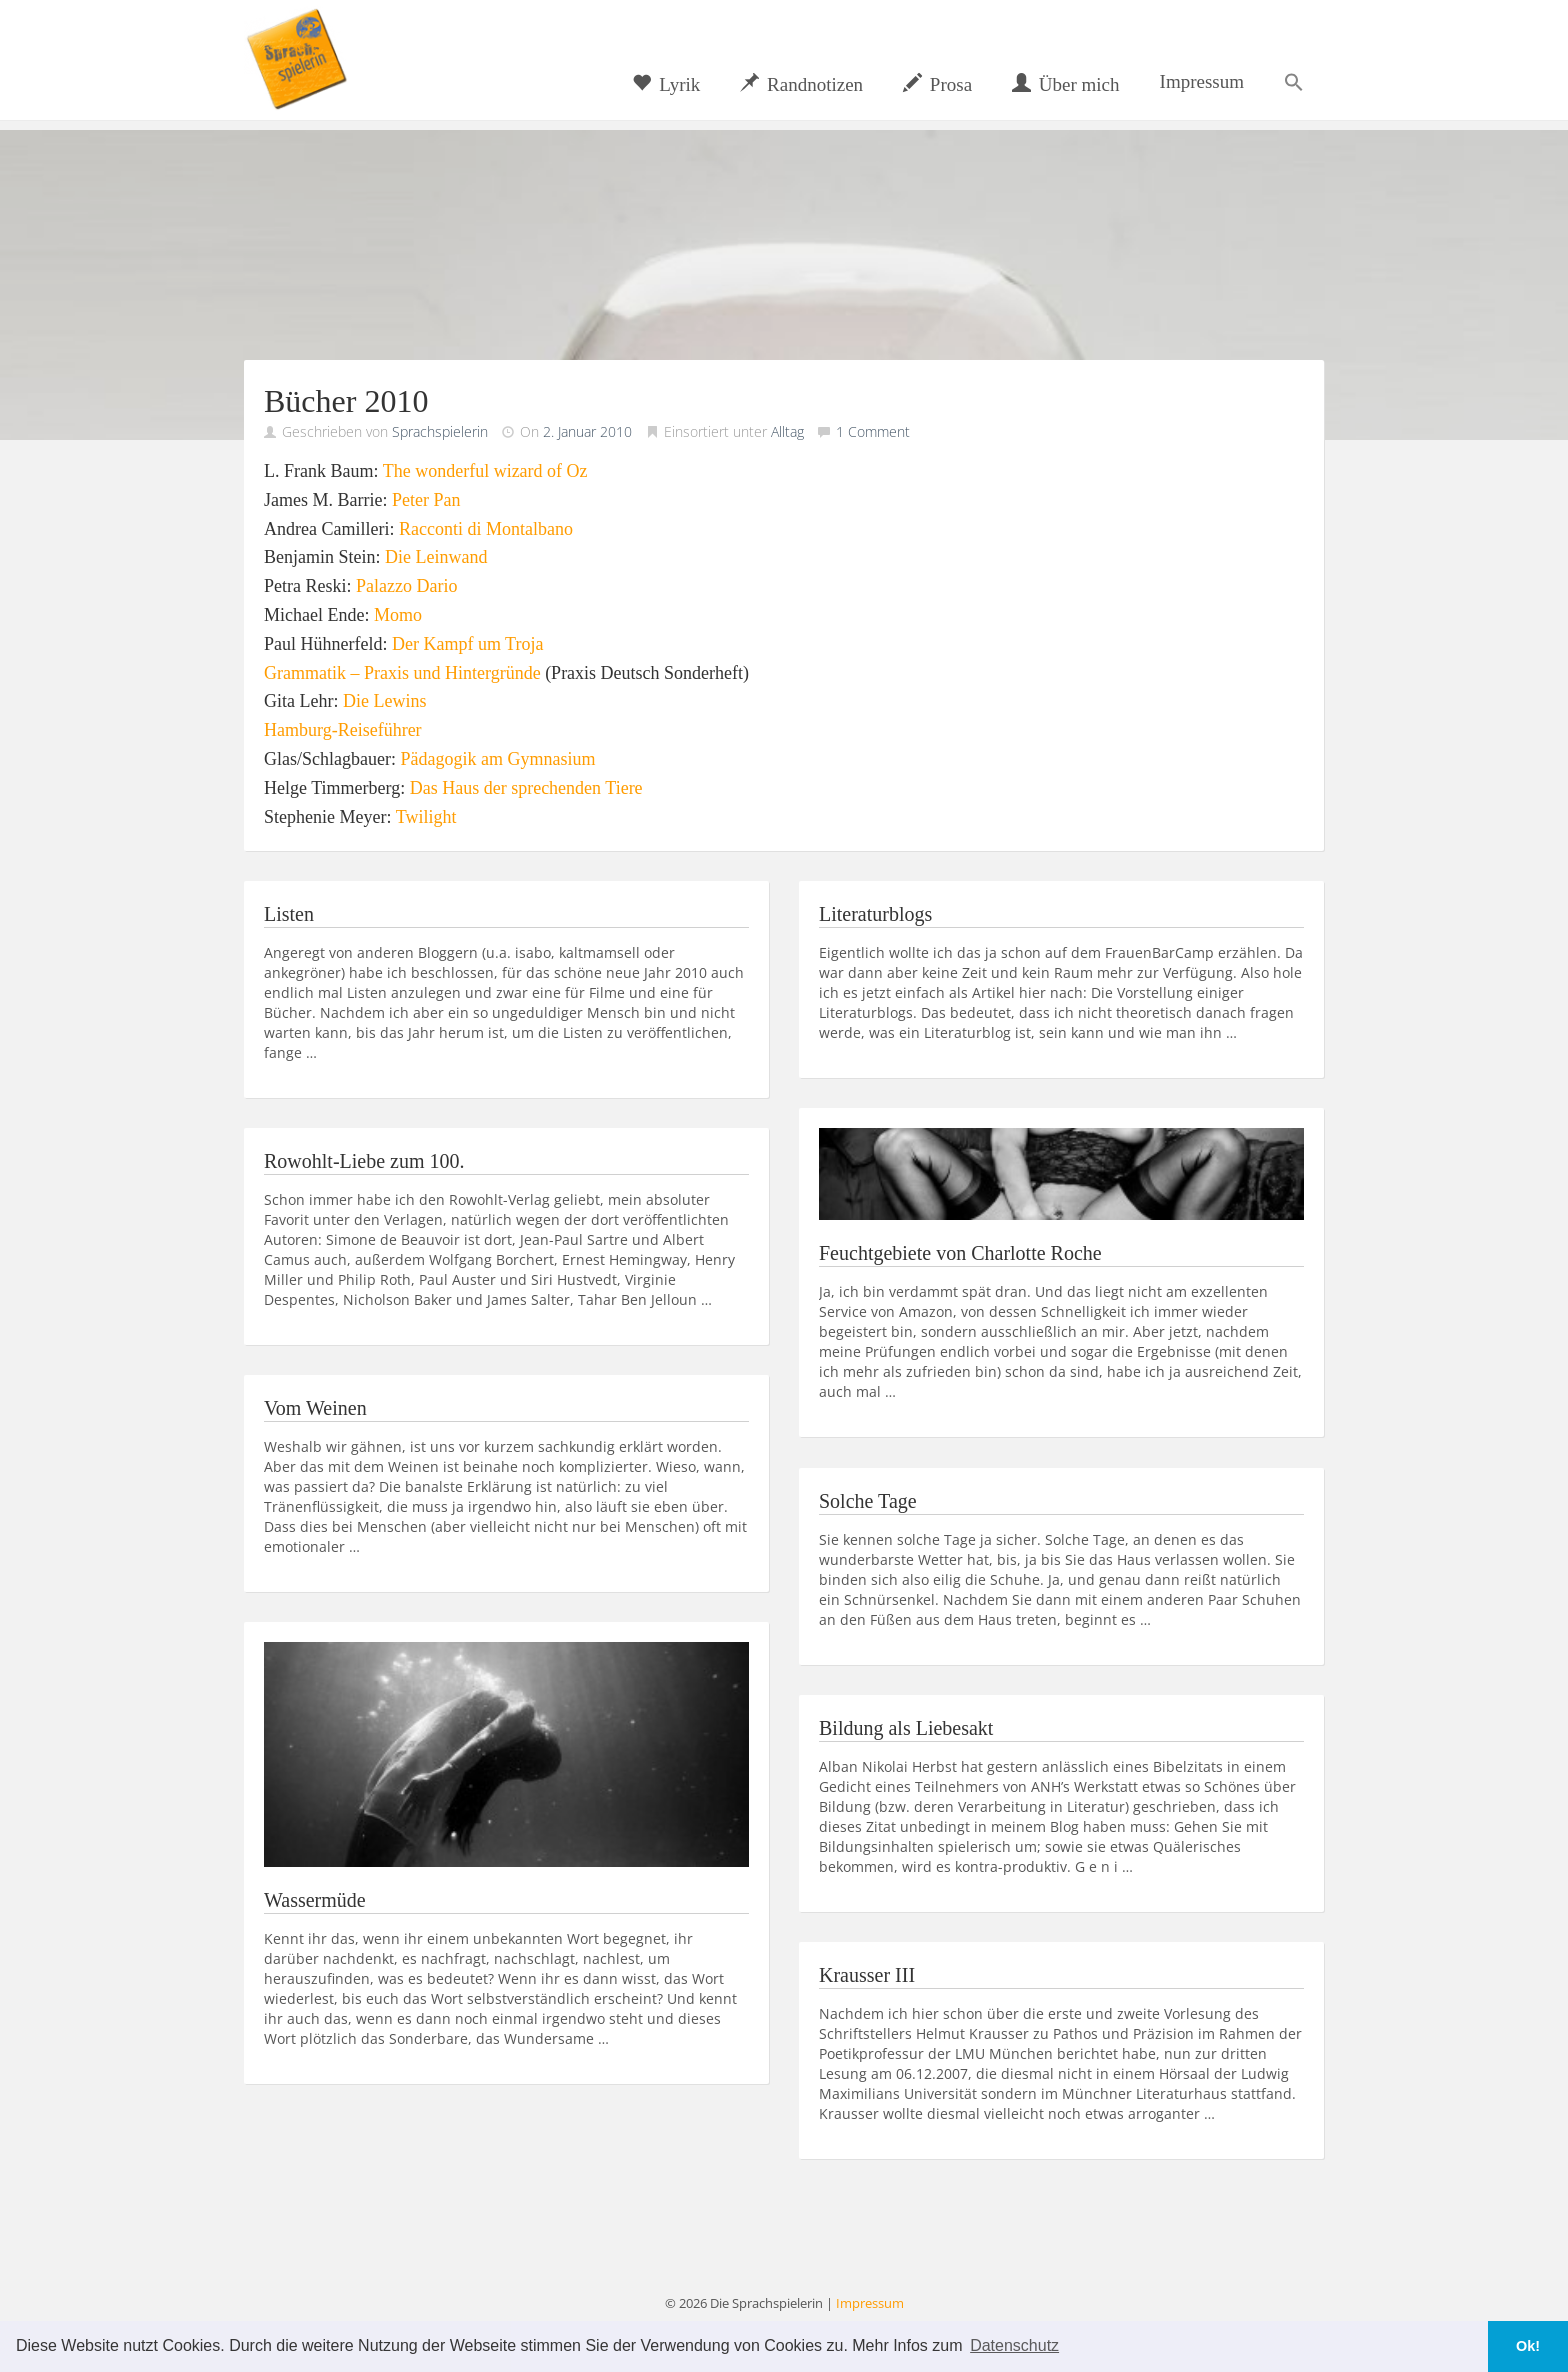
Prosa (937, 84)
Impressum (1202, 81)
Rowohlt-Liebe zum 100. (364, 1161)
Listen (289, 914)
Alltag (787, 431)
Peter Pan (426, 500)
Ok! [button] (1528, 2346)
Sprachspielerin (440, 431)
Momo (398, 615)
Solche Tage (868, 1501)
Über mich (1065, 84)
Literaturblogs (875, 914)
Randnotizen (801, 84)
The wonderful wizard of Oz (485, 471)
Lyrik (666, 84)
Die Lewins (384, 701)
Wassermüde (315, 1900)
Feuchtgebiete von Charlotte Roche (960, 1253)
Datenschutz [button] (1014, 2345)
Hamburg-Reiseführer (343, 730)
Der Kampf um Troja (468, 644)
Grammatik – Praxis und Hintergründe (402, 673)
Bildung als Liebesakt (906, 1728)
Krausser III (867, 1975)
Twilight (426, 817)
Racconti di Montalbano (486, 529)
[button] (1294, 82)
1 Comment (873, 431)
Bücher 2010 (346, 401)
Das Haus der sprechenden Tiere (526, 788)
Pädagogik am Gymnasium (497, 759)
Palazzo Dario (406, 586)
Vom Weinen (315, 1408)
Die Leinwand (436, 557)
